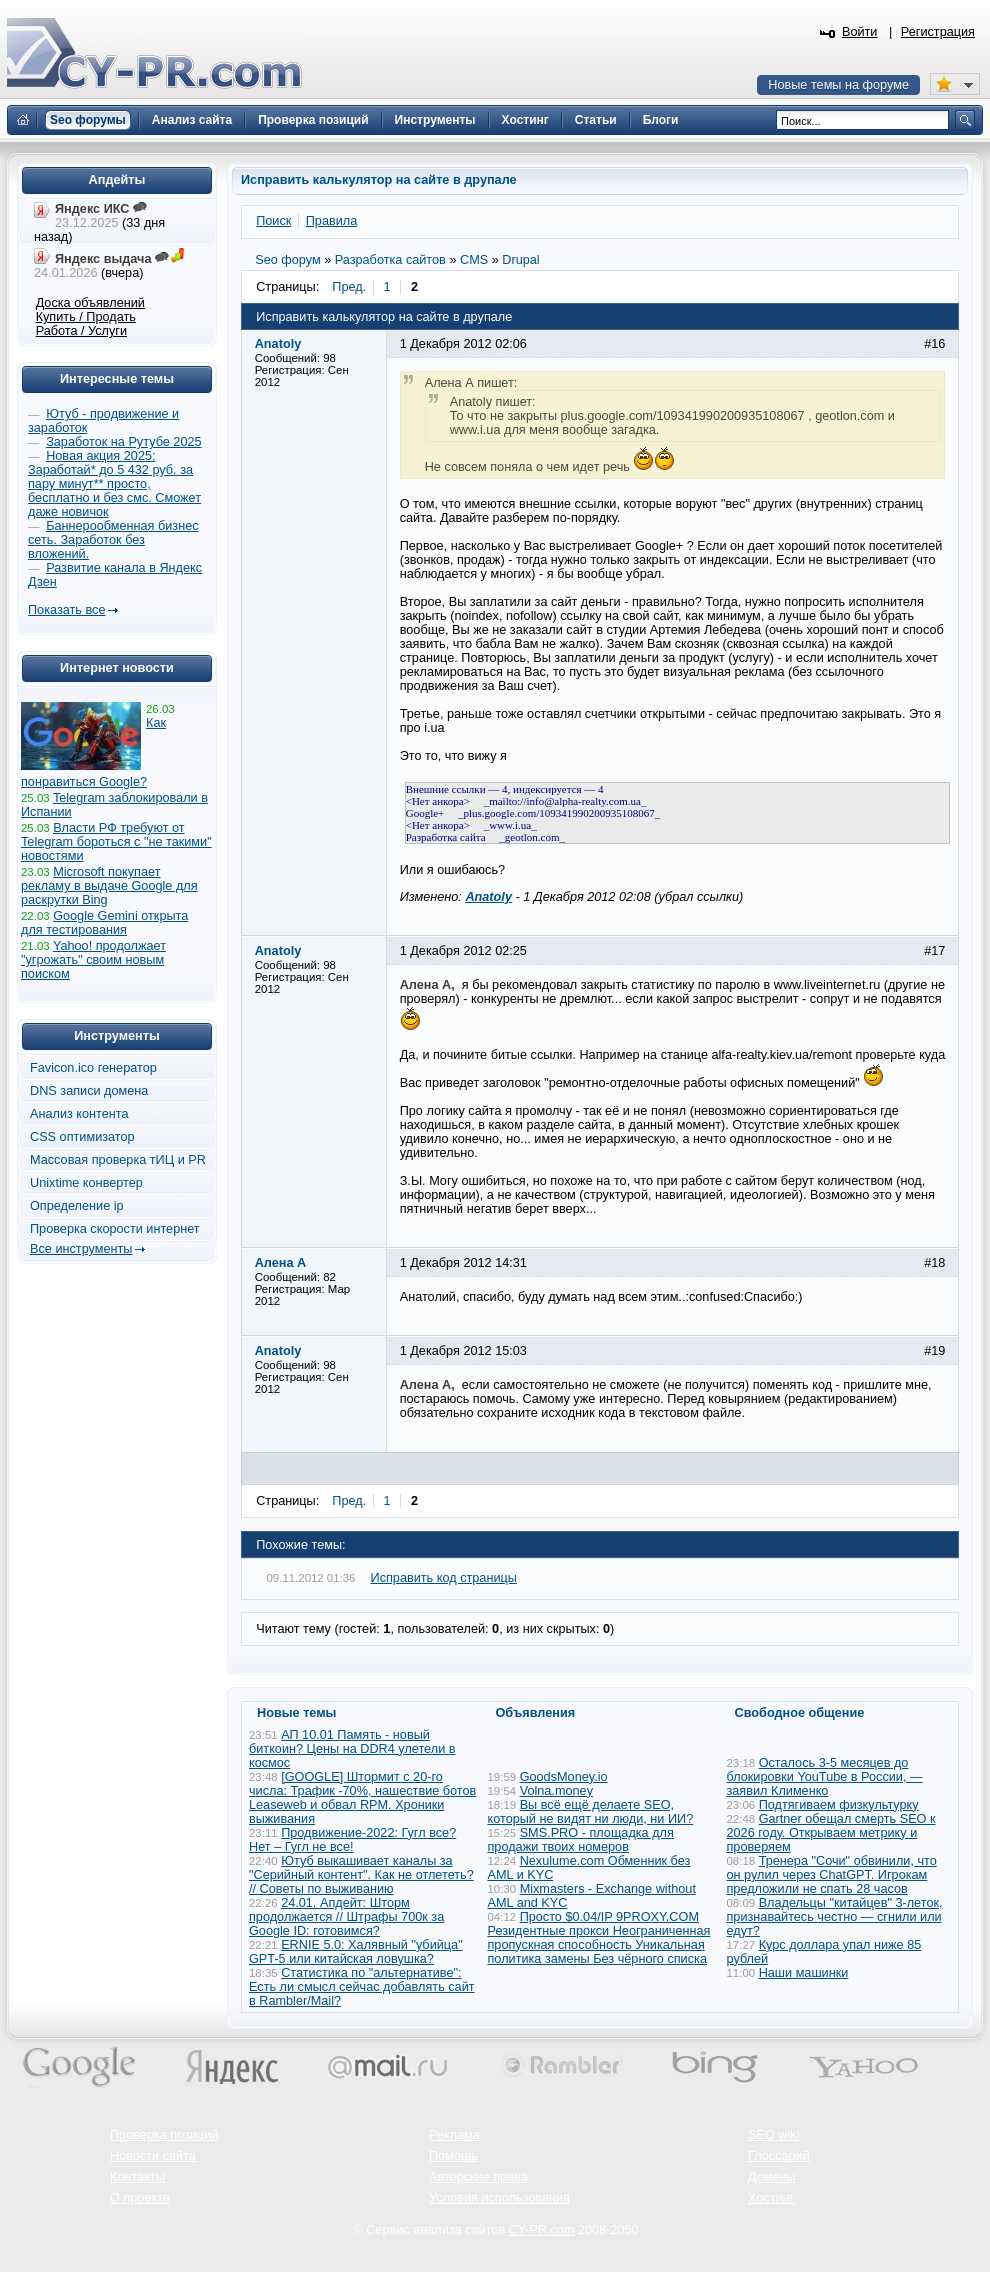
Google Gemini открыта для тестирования (104, 923)
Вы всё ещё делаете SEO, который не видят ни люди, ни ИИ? (591, 1812)
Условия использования (499, 2198)
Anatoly (488, 897)
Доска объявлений (90, 303)
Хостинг (771, 2198)
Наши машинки (804, 1973)
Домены (772, 2177)
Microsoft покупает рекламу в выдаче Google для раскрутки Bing (109, 886)
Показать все (66, 610)
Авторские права (478, 2177)
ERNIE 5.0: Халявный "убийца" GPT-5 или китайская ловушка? (356, 1952)
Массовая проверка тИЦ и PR (118, 1160)
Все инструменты (81, 1249)
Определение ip (77, 1206)
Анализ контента (79, 1114)
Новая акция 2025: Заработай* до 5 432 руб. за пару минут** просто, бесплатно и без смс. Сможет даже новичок (114, 484)
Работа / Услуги (81, 331)
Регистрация (938, 32)
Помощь (453, 2156)
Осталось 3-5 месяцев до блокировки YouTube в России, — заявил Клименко (825, 1777)
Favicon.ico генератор (93, 1068)
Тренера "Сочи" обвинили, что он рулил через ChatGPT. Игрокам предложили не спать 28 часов (832, 1875)
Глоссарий (779, 2156)
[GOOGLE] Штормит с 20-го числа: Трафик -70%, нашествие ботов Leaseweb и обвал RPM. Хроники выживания (362, 1798)
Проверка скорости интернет (115, 1229)
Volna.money (556, 1791)
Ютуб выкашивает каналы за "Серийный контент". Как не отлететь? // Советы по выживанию (361, 1875)
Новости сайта (153, 2156)
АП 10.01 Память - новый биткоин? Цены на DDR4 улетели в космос (352, 1749)
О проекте (140, 2198)
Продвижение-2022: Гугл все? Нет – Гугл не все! (352, 1840)
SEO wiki (773, 2135)
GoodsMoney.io (564, 1777)
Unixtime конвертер (86, 1183)
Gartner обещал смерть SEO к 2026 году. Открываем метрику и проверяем (831, 1833)
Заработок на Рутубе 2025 (123, 442)
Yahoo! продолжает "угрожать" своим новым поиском (93, 960)
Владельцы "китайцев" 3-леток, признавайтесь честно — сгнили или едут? (835, 1917)
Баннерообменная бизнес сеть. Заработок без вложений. (113, 540)
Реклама (454, 2135)
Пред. (349, 287)
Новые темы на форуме (838, 85)
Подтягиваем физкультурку (839, 1805)
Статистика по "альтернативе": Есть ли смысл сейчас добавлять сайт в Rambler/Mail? (362, 1987)
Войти (860, 32)
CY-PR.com (542, 2230)
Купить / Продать (86, 317)
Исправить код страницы (444, 1578)
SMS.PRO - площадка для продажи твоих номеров (581, 1840)
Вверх (870, 2202)
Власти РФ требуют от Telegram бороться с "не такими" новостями (116, 842)
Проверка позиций (164, 2135)
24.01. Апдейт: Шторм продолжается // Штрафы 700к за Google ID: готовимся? (346, 1917)
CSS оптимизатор (82, 1137)
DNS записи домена (89, 1091)
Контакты (137, 2177)
